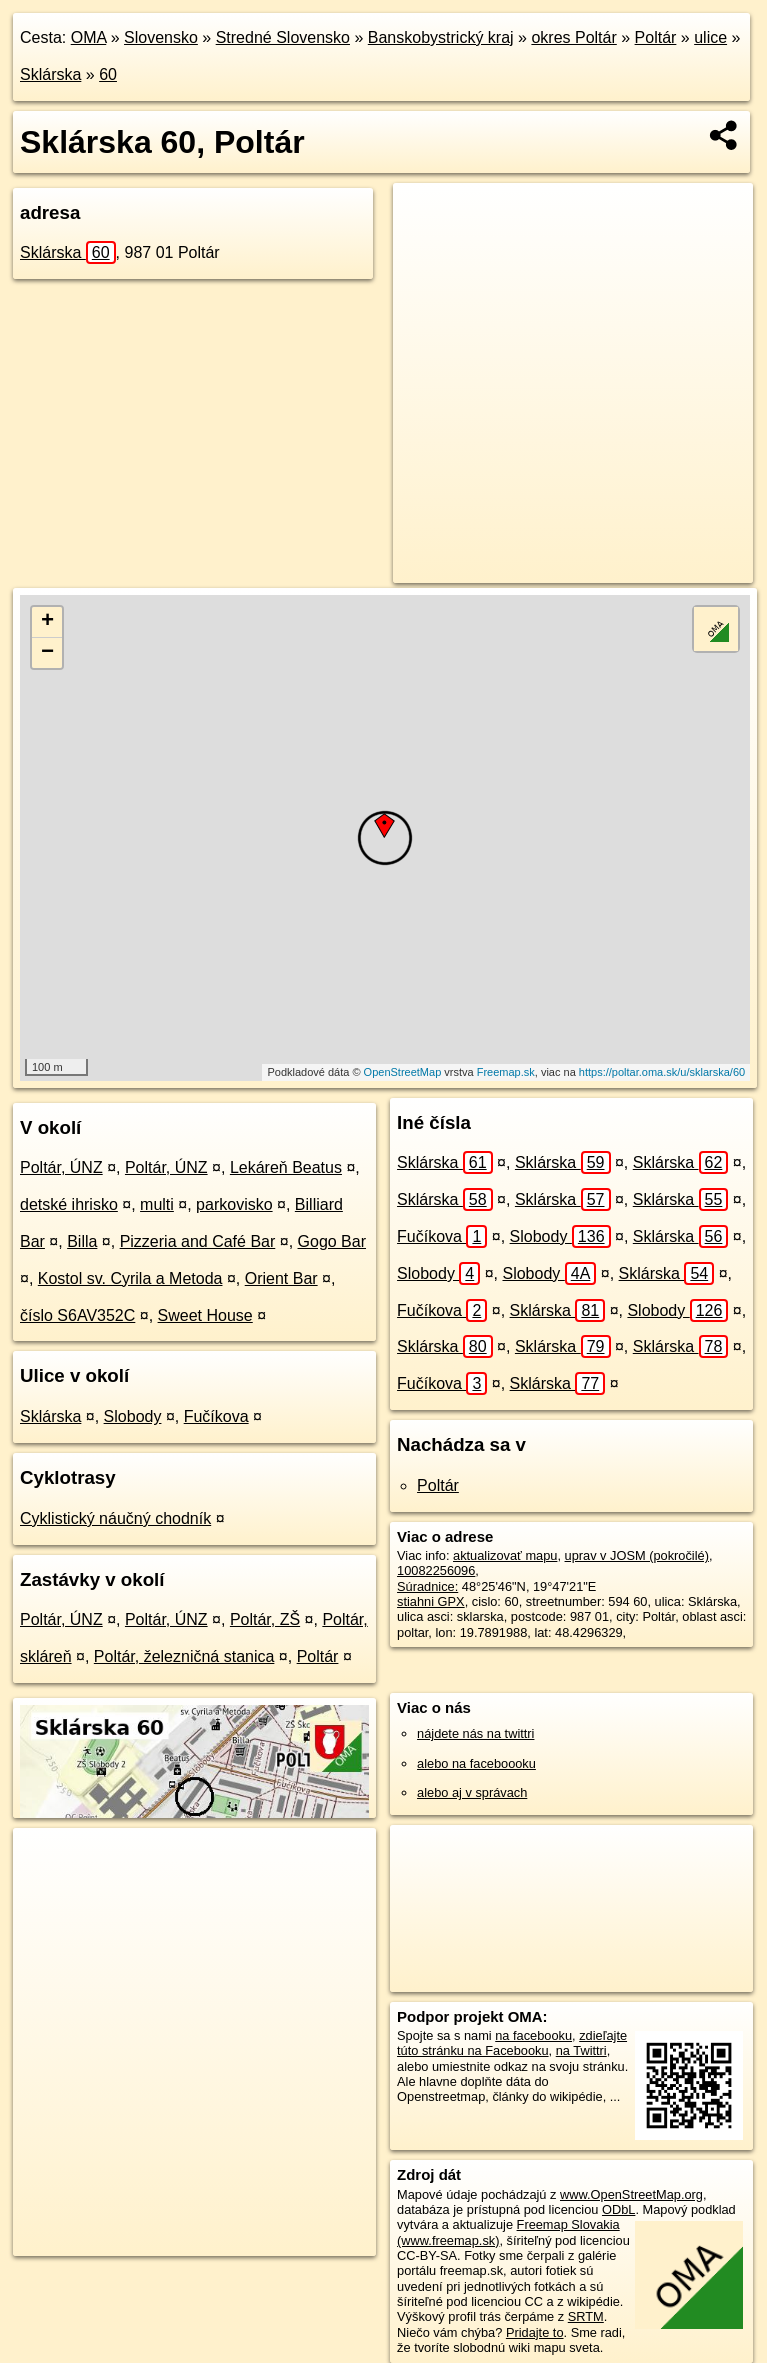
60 (108, 74)
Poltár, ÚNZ (61, 1167)
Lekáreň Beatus (286, 1167)
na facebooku (533, 2035)
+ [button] (47, 622)
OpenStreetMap (403, 1072)
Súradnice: (427, 1586)
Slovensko (161, 37)
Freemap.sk (506, 1072)
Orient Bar (281, 1278)
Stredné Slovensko (283, 37)
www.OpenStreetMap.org (631, 2194)
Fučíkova (216, 1416)
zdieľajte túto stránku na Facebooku (512, 2043)
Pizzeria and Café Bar (198, 1241)
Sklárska (50, 74)
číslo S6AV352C (77, 1315)
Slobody (133, 1416)
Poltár (656, 37)
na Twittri (581, 2050)
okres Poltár (573, 37)
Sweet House (205, 1315)
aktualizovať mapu (505, 1555)
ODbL (618, 2209)
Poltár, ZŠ (265, 1619)
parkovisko (234, 1204)
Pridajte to (535, 2332)
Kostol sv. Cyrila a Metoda (130, 1278)
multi (157, 1204)
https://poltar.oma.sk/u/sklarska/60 (662, 1072)
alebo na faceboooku (476, 1763)
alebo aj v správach (472, 1792)
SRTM (586, 2316)
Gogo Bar (332, 1241)
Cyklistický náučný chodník (115, 1518)
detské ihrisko (69, 1204)
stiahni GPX (431, 1601)
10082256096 (436, 1570)
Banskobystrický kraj (441, 37)
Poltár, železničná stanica (184, 1656)
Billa (82, 1241)
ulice (710, 37)
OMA (89, 37)
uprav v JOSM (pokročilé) (637, 1555)
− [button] (47, 653)
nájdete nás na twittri (475, 1733)
